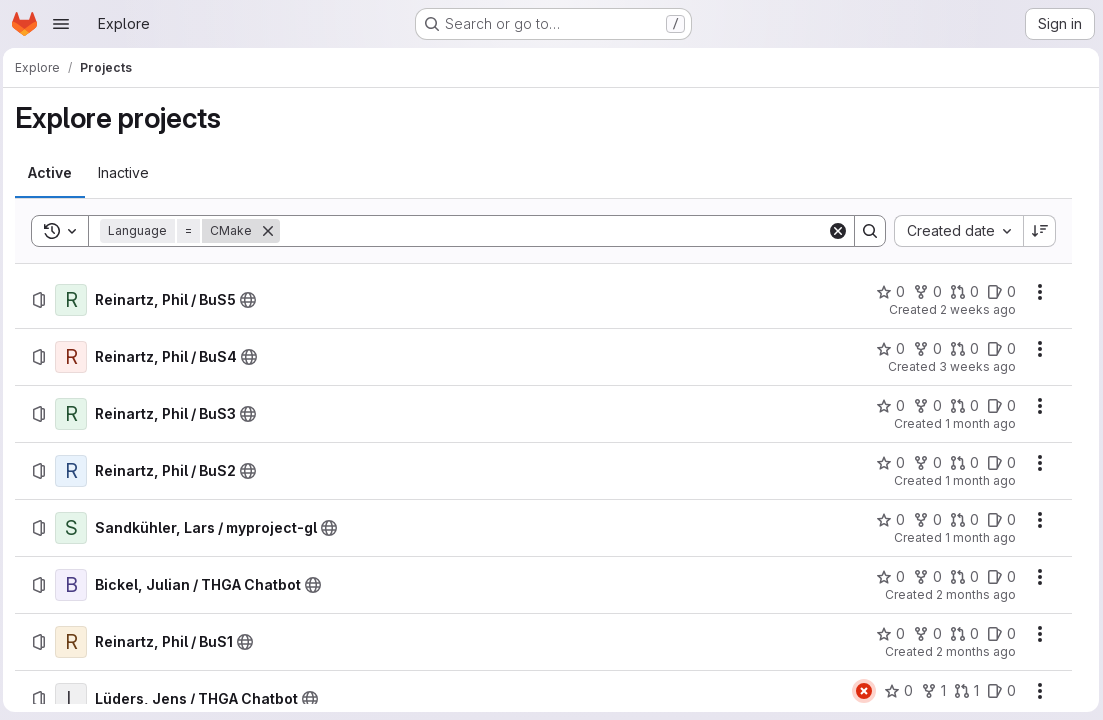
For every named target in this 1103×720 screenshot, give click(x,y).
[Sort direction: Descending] (1036, 231)
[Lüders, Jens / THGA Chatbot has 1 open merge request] (962, 691)
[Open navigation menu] (61, 24)
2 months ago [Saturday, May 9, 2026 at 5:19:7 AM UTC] (972, 651)
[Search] (554, 231)
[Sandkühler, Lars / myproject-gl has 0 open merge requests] (960, 520)
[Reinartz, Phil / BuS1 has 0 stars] (886, 634)
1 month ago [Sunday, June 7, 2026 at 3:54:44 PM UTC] (976, 423)
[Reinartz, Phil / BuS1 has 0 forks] (923, 634)
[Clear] (834, 231)
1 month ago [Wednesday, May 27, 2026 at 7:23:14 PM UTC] (976, 537)
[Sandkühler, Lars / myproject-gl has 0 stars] (886, 520)
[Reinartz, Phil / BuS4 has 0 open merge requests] (960, 349)
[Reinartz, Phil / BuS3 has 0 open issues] (997, 406)
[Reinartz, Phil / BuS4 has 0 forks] (923, 349)
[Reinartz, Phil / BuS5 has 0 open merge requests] (960, 292)
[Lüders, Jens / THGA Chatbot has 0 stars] (894, 691)
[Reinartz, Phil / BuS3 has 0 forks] (923, 406)
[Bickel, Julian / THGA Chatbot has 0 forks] (923, 577)
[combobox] (954, 231)
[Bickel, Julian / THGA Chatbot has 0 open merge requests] (960, 577)
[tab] (55, 173)
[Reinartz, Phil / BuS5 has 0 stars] (886, 292)
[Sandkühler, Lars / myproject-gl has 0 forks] (923, 520)
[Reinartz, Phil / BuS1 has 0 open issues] (997, 634)
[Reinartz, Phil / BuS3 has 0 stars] (886, 406)
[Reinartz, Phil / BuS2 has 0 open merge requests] (960, 463)
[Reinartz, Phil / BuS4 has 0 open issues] (997, 349)
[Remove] (273, 231)
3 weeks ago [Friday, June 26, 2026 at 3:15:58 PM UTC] (973, 366)
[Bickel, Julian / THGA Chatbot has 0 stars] (886, 577)
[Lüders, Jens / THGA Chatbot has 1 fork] (929, 691)
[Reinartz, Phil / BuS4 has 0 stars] (886, 349)
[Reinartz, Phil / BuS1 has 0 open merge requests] (960, 634)
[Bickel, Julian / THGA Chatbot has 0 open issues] (997, 577)
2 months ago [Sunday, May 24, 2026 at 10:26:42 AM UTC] (972, 594)
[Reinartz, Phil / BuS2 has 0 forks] (923, 463)
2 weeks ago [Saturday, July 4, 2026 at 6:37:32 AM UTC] (974, 309)
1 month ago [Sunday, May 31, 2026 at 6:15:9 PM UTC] (976, 480)
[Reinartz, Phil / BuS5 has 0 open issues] (997, 292)
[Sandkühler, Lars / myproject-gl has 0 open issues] (997, 520)
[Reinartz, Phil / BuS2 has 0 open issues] (997, 463)
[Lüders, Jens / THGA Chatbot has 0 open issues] (997, 691)
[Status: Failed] (860, 691)
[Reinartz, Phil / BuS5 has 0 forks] (923, 292)
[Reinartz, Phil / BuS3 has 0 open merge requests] (960, 406)
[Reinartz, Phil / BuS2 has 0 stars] (886, 463)
